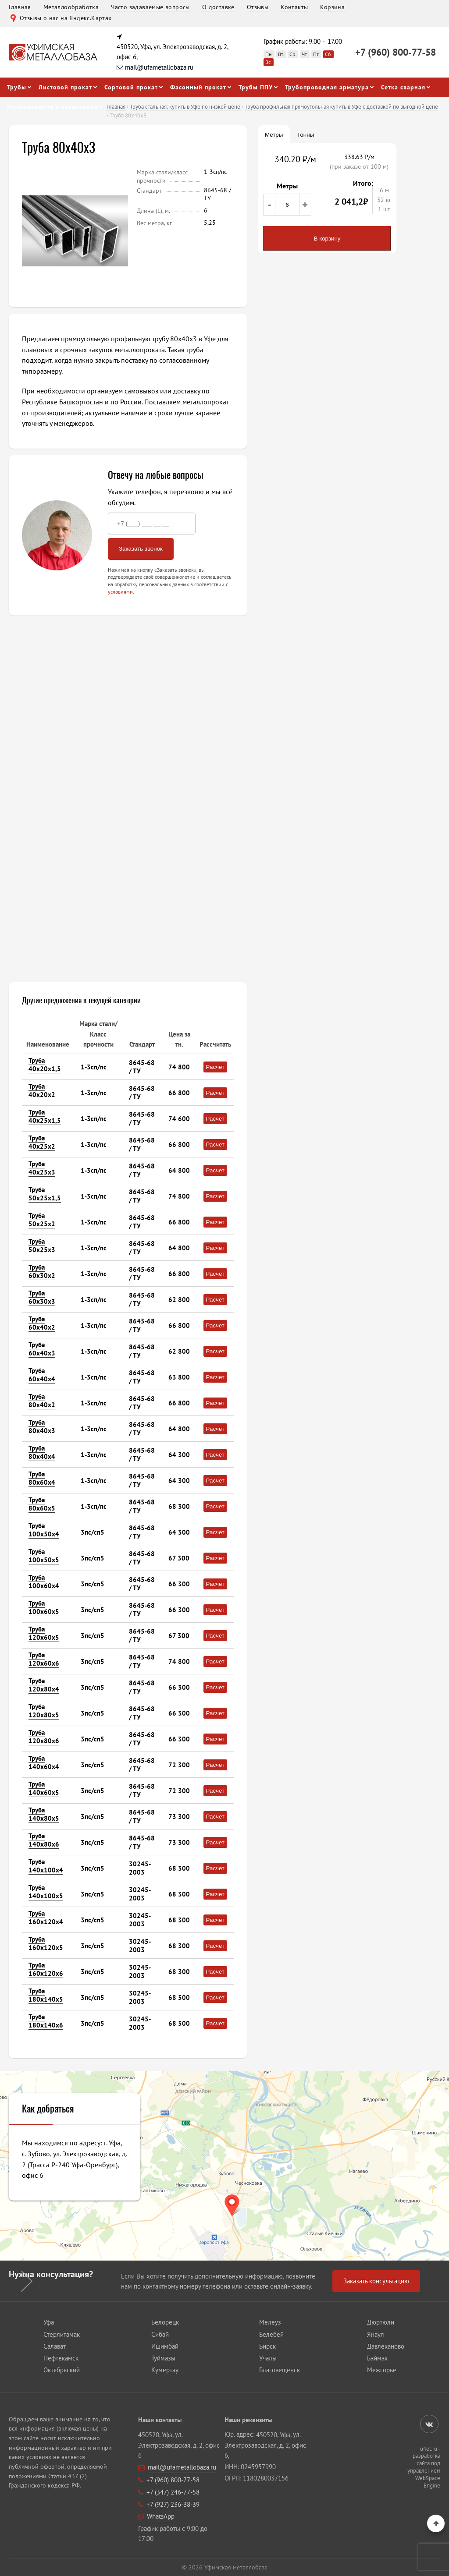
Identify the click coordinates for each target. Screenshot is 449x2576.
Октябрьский (61, 2370)
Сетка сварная (403, 87)
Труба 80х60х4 (42, 1478)
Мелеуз (270, 2322)
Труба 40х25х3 (42, 1168)
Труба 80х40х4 (42, 1452)
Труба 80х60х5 (42, 1504)
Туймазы (163, 2358)
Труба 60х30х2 (42, 1271)
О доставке (218, 7)
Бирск (267, 2346)
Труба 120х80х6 (44, 1736)
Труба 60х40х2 (42, 1323)
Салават (54, 2346)
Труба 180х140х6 (46, 2021)
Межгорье (381, 2370)
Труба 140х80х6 (44, 1840)
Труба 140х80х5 (44, 1814)
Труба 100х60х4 (44, 1581)
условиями (120, 591)
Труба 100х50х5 (44, 1555)
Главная (20, 7)
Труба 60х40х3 (42, 1349)
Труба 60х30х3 (42, 1297)
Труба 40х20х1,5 (45, 1064)
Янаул (375, 2334)
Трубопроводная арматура (327, 87)
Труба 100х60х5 (44, 1607)
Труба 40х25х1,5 (45, 1116)
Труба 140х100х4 (46, 1866)
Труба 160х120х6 (46, 1969)
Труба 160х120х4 (46, 1917)
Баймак (377, 2358)
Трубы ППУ (256, 87)
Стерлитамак (61, 2334)
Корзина (332, 7)
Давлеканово (385, 2346)
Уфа (48, 2322)
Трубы (16, 87)
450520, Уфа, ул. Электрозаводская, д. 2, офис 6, (172, 51)
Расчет (215, 1067)
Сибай (160, 2334)
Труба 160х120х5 (46, 1943)
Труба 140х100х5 (46, 1891)
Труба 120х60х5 (44, 1633)
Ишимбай (164, 2346)
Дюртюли (380, 2322)
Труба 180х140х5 (46, 1995)
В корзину (327, 238)
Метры (274, 134)
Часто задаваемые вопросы (150, 7)
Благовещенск (279, 2370)
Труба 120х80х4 (44, 1685)
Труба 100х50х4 (44, 1530)
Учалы (268, 2358)
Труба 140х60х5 (44, 1788)
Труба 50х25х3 (42, 1245)
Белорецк (165, 2322)
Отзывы (257, 7)
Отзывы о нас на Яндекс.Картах (66, 18)
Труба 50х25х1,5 (45, 1193)
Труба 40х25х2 (42, 1142)
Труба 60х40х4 (42, 1374)
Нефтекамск (60, 2358)
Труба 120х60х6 (44, 1659)
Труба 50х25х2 (42, 1219)
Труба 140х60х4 (44, 1762)
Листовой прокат (65, 87)
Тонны (305, 134)
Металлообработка (71, 7)
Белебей (271, 2334)
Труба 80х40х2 (42, 1400)
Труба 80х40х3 (42, 1426)
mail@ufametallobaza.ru (159, 67)
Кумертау (164, 2370)
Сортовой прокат (131, 87)
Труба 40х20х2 (42, 1090)
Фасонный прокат (198, 87)
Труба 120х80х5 (44, 1710)
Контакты (294, 7)
